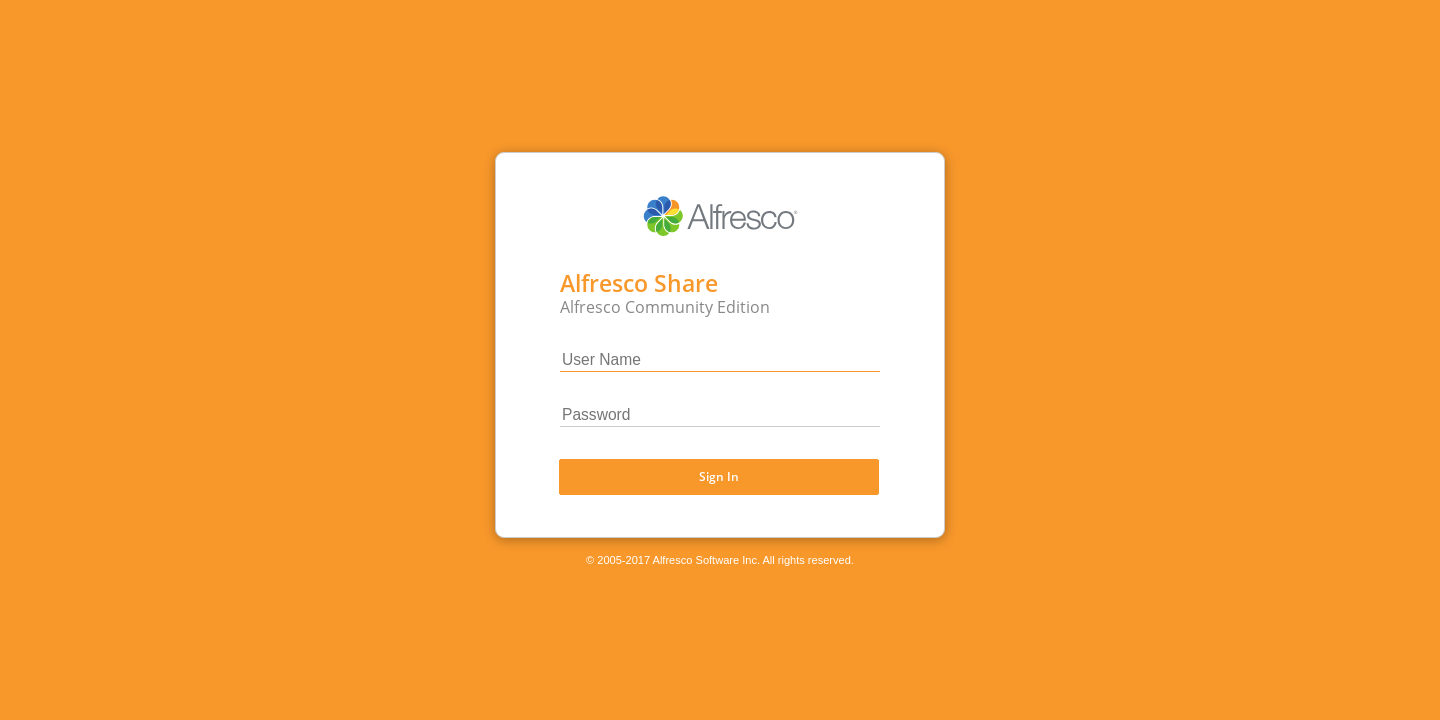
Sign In (719, 475)
